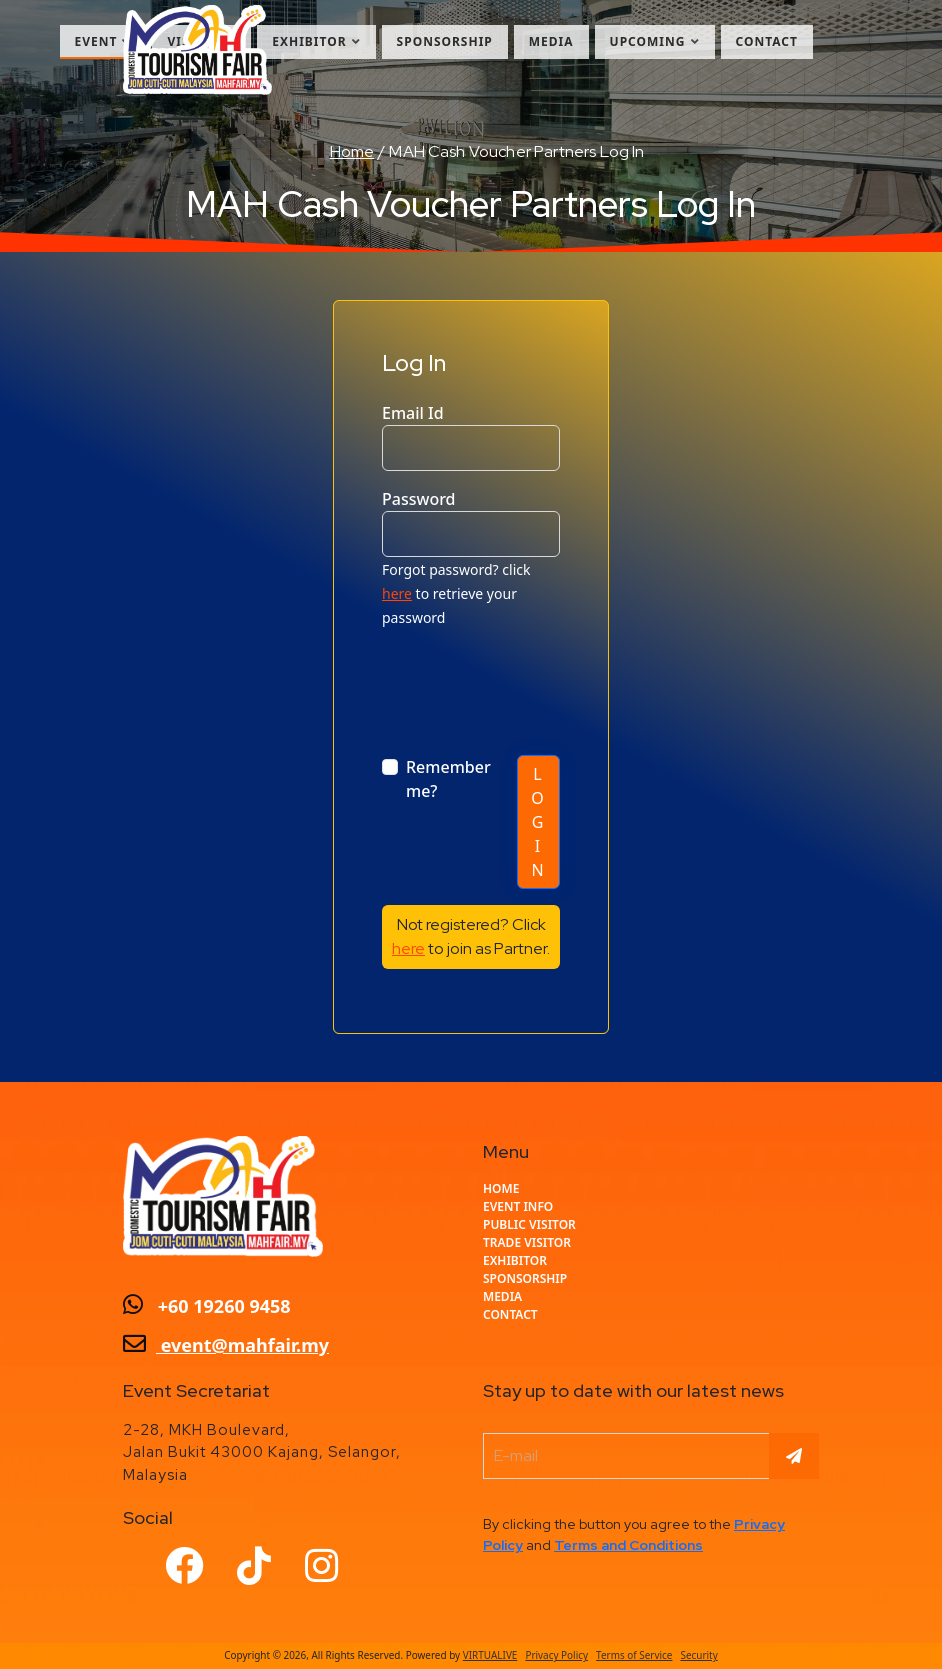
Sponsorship (445, 41)
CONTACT (510, 1314)
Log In (538, 822)
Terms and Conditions (628, 1545)
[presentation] (534, 684)
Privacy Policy (556, 1655)
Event (103, 41)
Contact (767, 41)
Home (352, 151)
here (397, 593)
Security (698, 1655)
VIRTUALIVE (490, 1655)
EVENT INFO (518, 1206)
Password (419, 499)
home (501, 1188)
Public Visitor (529, 1224)
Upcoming (655, 41)
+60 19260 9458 (207, 1305)
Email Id (413, 413)
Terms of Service (634, 1655)
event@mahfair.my (226, 1345)
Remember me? (448, 779)
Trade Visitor (527, 1242)
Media (551, 41)
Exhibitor (316, 41)
